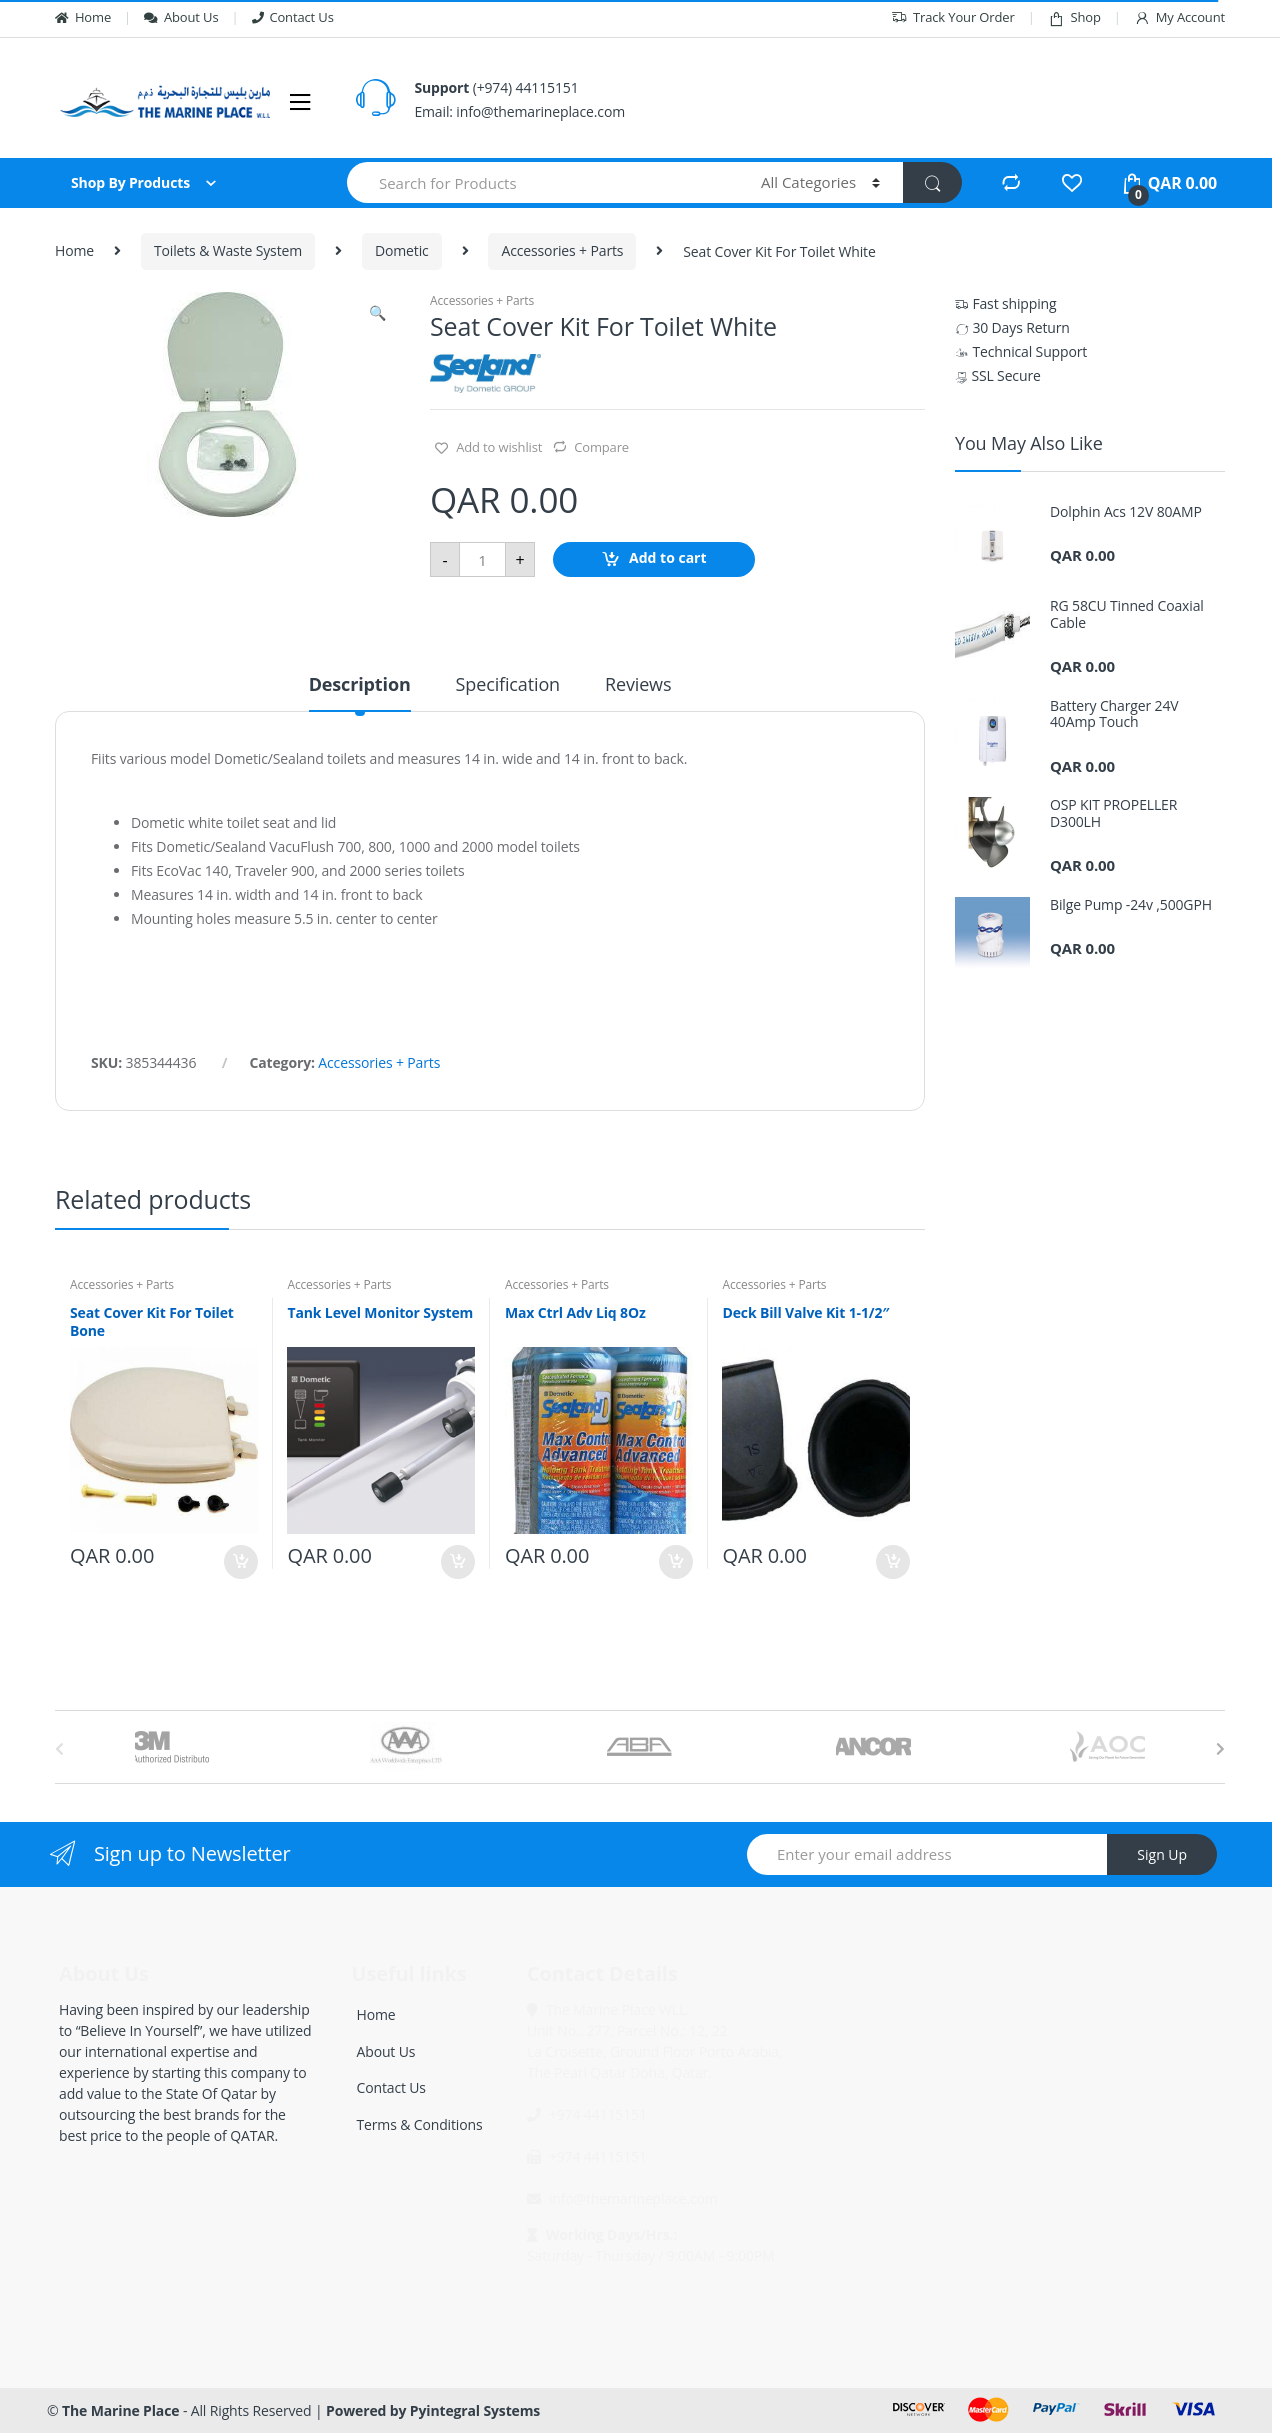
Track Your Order (953, 17)
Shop (1074, 17)
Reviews (638, 685)
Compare (601, 447)
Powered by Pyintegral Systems (433, 2410)
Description (360, 685)
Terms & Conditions (420, 2124)
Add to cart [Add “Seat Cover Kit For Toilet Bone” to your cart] (240, 1562)
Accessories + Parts (562, 250)
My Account (1179, 17)
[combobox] (542, 182)
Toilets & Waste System (228, 250)
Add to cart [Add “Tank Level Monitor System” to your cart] (457, 1562)
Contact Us (293, 17)
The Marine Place (120, 2410)
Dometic (402, 250)
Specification (508, 685)
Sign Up (1162, 1854)
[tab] (360, 693)
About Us (181, 17)
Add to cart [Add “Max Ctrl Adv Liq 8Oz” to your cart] (675, 1562)
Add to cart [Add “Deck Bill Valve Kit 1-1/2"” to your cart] (892, 1562)
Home (83, 17)
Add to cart (668, 558)
